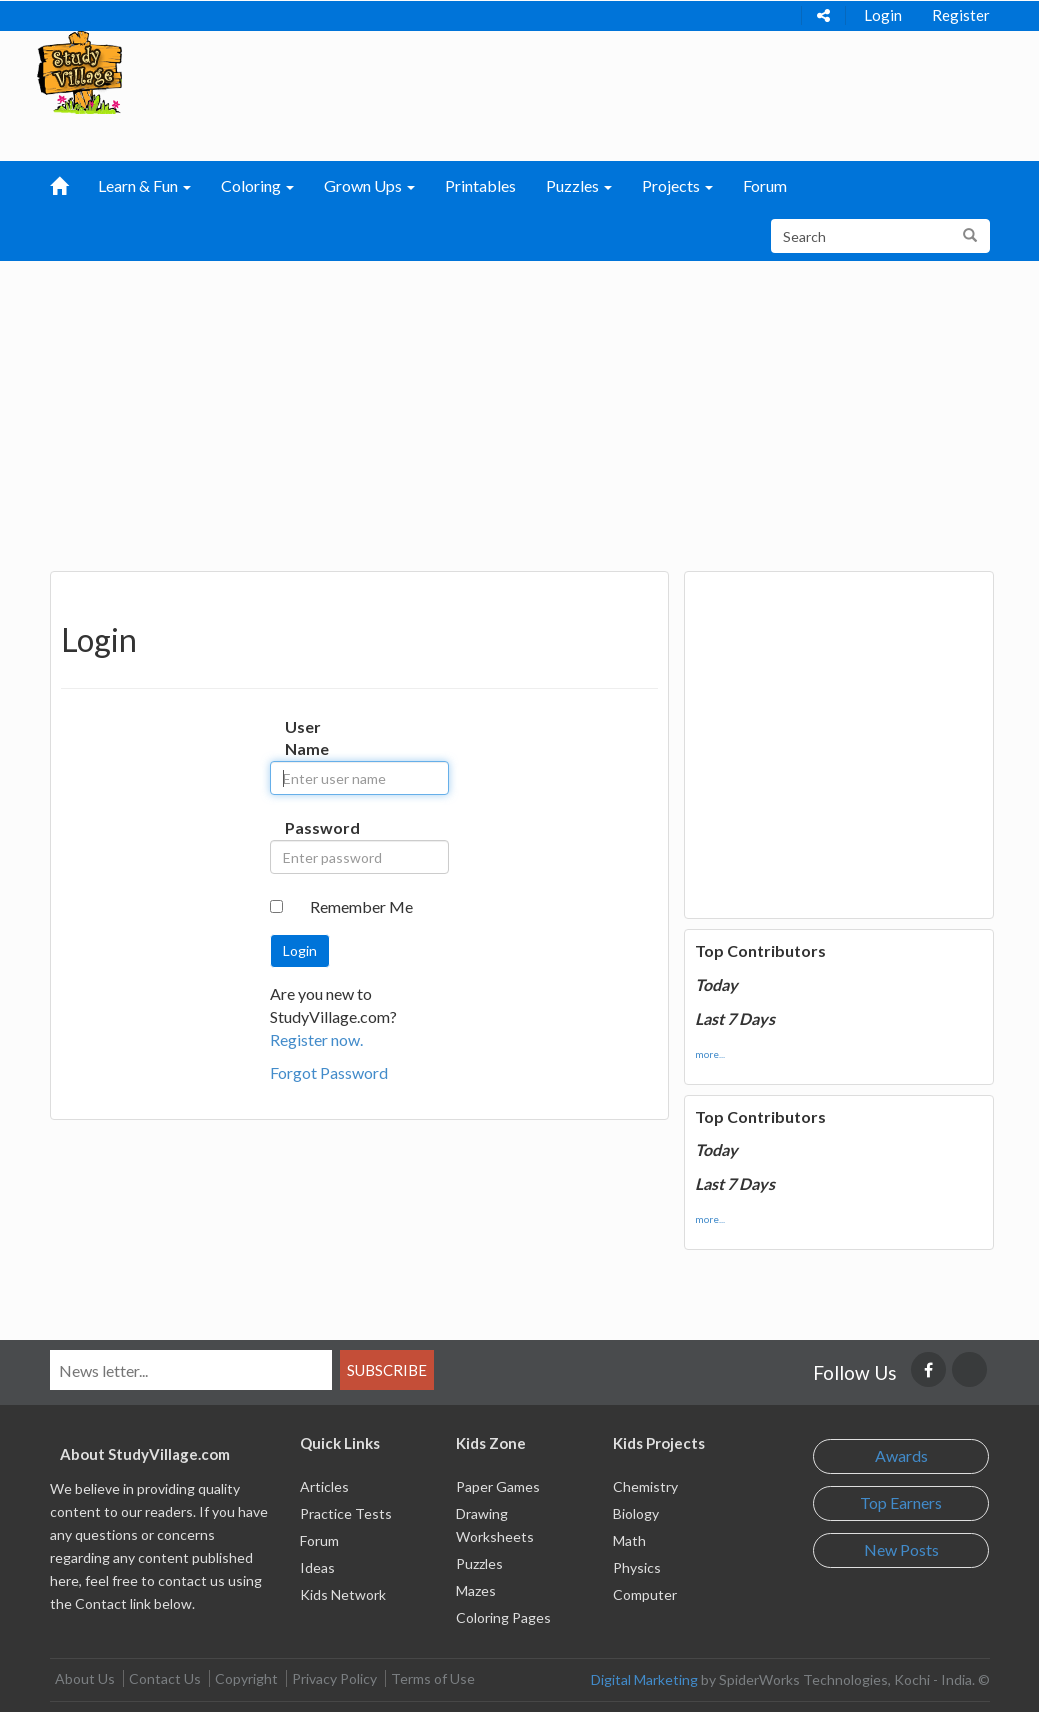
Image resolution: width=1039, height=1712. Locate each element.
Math (629, 1540)
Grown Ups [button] (369, 185)
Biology (636, 1513)
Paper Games (498, 1486)
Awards (901, 1455)
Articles (324, 1486)
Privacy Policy (334, 1678)
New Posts (901, 1549)
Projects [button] (677, 185)
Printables (480, 185)
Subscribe (387, 1370)
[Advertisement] (520, 411)
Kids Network (343, 1594)
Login (883, 15)
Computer (645, 1594)
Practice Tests (346, 1513)
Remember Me (361, 906)
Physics (637, 1567)
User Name (300, 738)
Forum (765, 185)
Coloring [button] (257, 185)
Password (300, 827)
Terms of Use (433, 1678)
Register (961, 15)
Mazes (476, 1590)
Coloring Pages (503, 1617)
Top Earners (901, 1502)
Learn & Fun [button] (144, 185)
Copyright (246, 1678)
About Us (85, 1678)
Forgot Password (329, 1072)
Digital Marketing (644, 1679)
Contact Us (165, 1678)
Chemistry (645, 1486)
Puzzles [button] (579, 185)
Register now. (316, 1039)
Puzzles (479, 1563)
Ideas (317, 1567)
